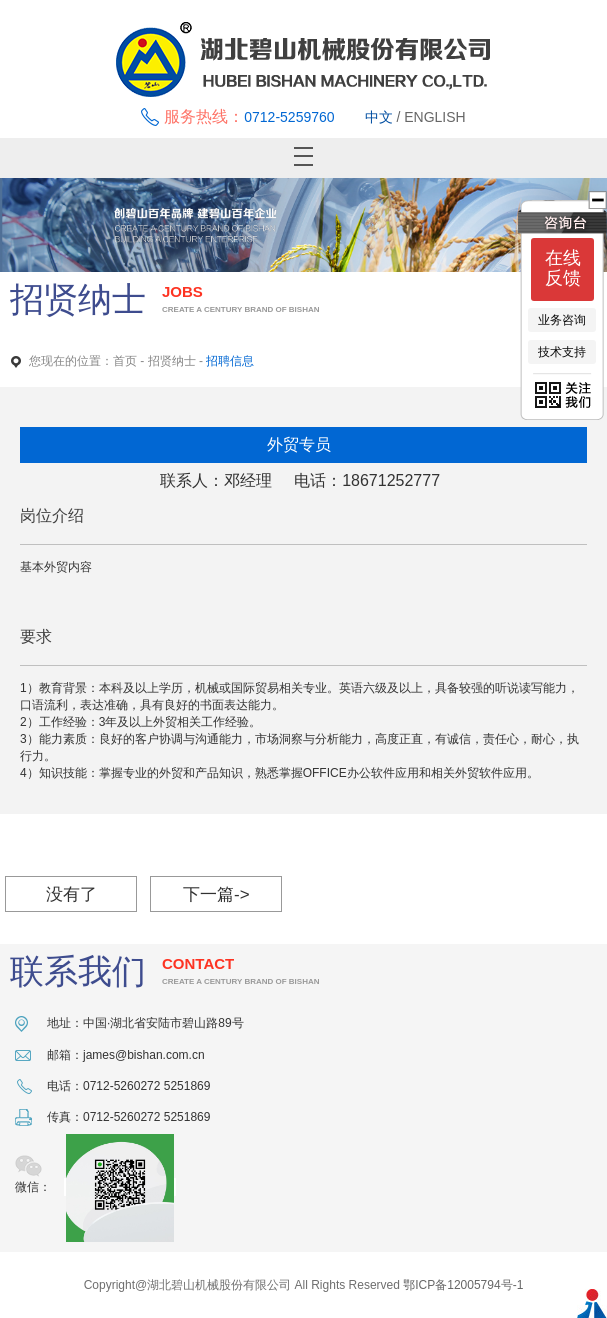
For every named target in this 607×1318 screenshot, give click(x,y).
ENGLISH (434, 117)
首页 (125, 361)
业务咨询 (562, 320)
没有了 (71, 894)
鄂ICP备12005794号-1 (463, 1285)
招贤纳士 (172, 361)
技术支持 (562, 352)
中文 (379, 117)
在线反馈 (563, 268)
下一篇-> (216, 894)
